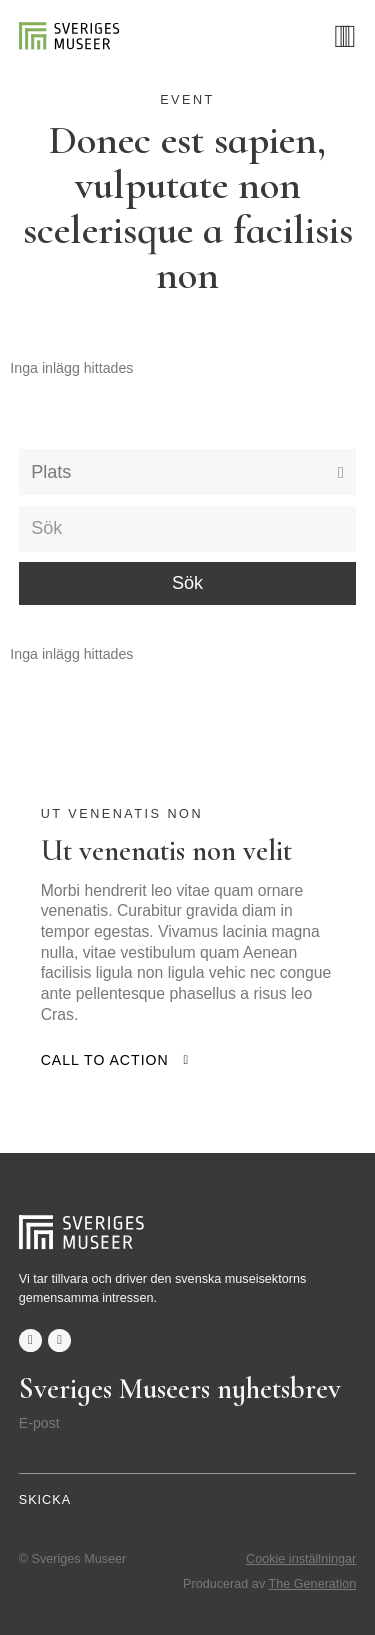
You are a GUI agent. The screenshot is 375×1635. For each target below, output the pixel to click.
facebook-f (30, 1340)
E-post (39, 1423)
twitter (59, 1340)
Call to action (105, 1060)
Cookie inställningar (301, 1559)
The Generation (313, 1584)
